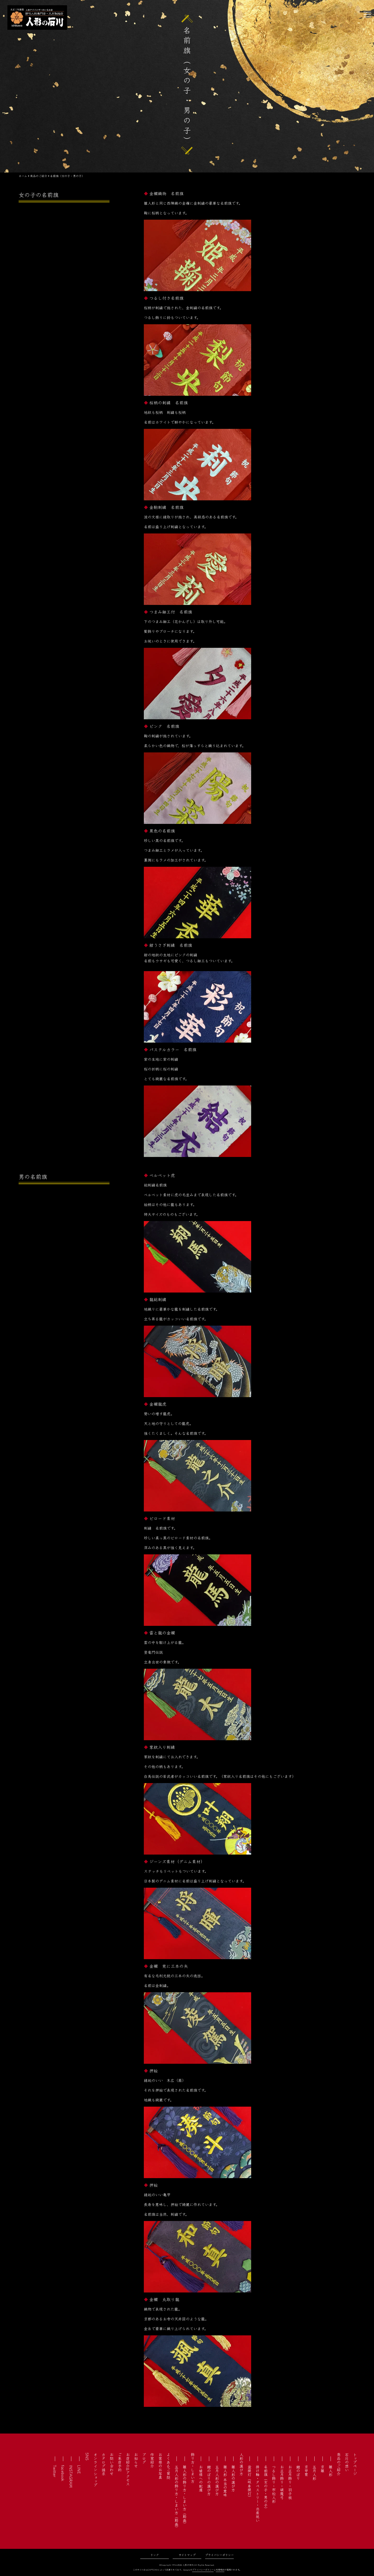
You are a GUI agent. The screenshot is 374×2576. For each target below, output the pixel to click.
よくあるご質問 (168, 2466)
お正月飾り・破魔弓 (282, 2482)
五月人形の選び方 (217, 2480)
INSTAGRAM (71, 2476)
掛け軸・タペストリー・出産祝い (257, 2493)
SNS (87, 2456)
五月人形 (314, 2472)
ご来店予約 (120, 2462)
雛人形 (330, 2470)
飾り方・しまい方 (193, 2468)
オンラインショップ (95, 2470)
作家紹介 (152, 2460)
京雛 (322, 2469)
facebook (63, 2473)
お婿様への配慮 (201, 2478)
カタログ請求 (103, 2464)
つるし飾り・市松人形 (274, 2484)
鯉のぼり (298, 2472)
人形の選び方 (241, 2464)
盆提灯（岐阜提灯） (249, 2482)
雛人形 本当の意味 (225, 2481)
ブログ (144, 2458)
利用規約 (220, 2569)
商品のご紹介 (339, 2464)
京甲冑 (306, 2470)
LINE (79, 2469)
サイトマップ (187, 2555)
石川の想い (347, 2462)
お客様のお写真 (160, 2466)
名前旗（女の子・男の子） (266, 2488)
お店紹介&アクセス (128, 2469)
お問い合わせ (111, 2464)
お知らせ (136, 2460)
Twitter (55, 2471)
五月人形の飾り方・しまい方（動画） (176, 2497)
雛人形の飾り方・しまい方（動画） (184, 2495)
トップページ (355, 2464)
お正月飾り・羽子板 (290, 2482)
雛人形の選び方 (233, 2478)
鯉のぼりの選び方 (209, 2480)
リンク (154, 2555)
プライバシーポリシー (219, 2555)
